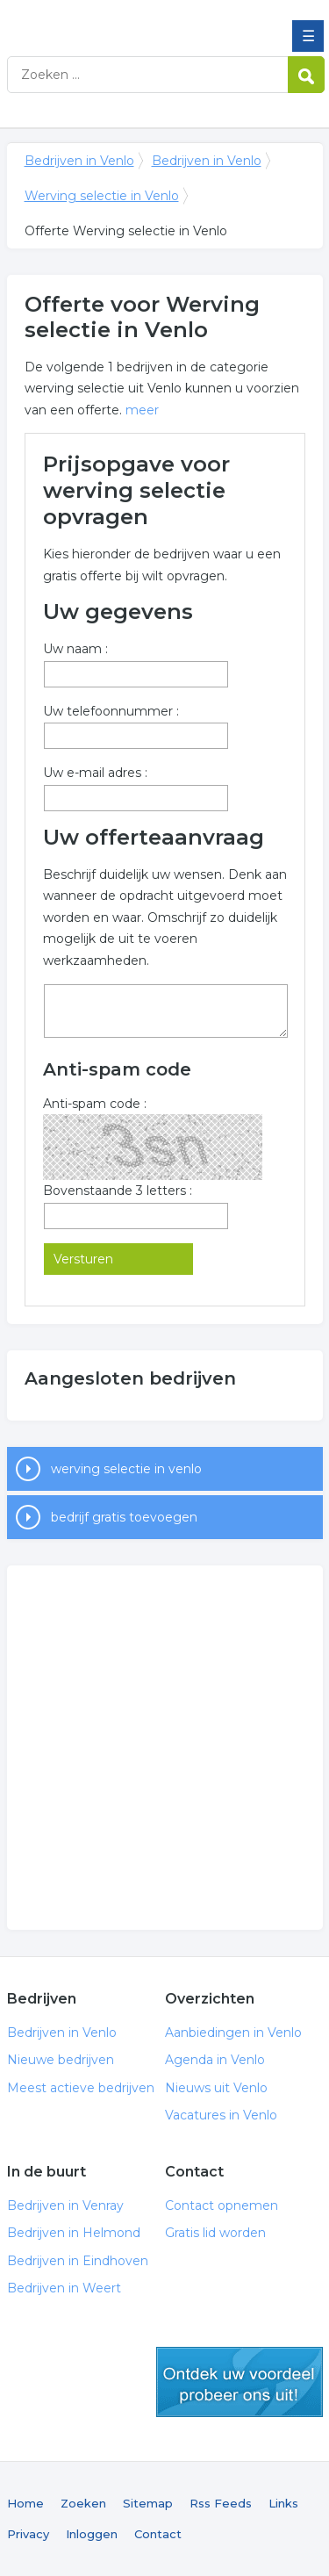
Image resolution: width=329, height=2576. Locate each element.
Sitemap (148, 2503)
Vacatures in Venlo (221, 2115)
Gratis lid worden (215, 2233)
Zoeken (83, 2503)
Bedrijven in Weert (64, 2288)
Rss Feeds (221, 2503)
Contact (158, 2534)
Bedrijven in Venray (65, 2205)
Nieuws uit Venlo (216, 2088)
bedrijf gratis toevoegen (124, 1517)
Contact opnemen (221, 2205)
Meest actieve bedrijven (80, 2088)
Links (283, 2503)
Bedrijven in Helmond (73, 2233)
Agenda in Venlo (215, 2060)
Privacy (28, 2534)
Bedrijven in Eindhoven (77, 2261)
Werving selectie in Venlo (102, 196)
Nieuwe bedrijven (60, 2060)
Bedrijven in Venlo (134, 20)
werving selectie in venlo (126, 1469)
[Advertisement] (164, 1747)
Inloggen (92, 2534)
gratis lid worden (239, 2382)
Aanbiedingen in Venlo (233, 2032)
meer (142, 410)
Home (25, 2503)
